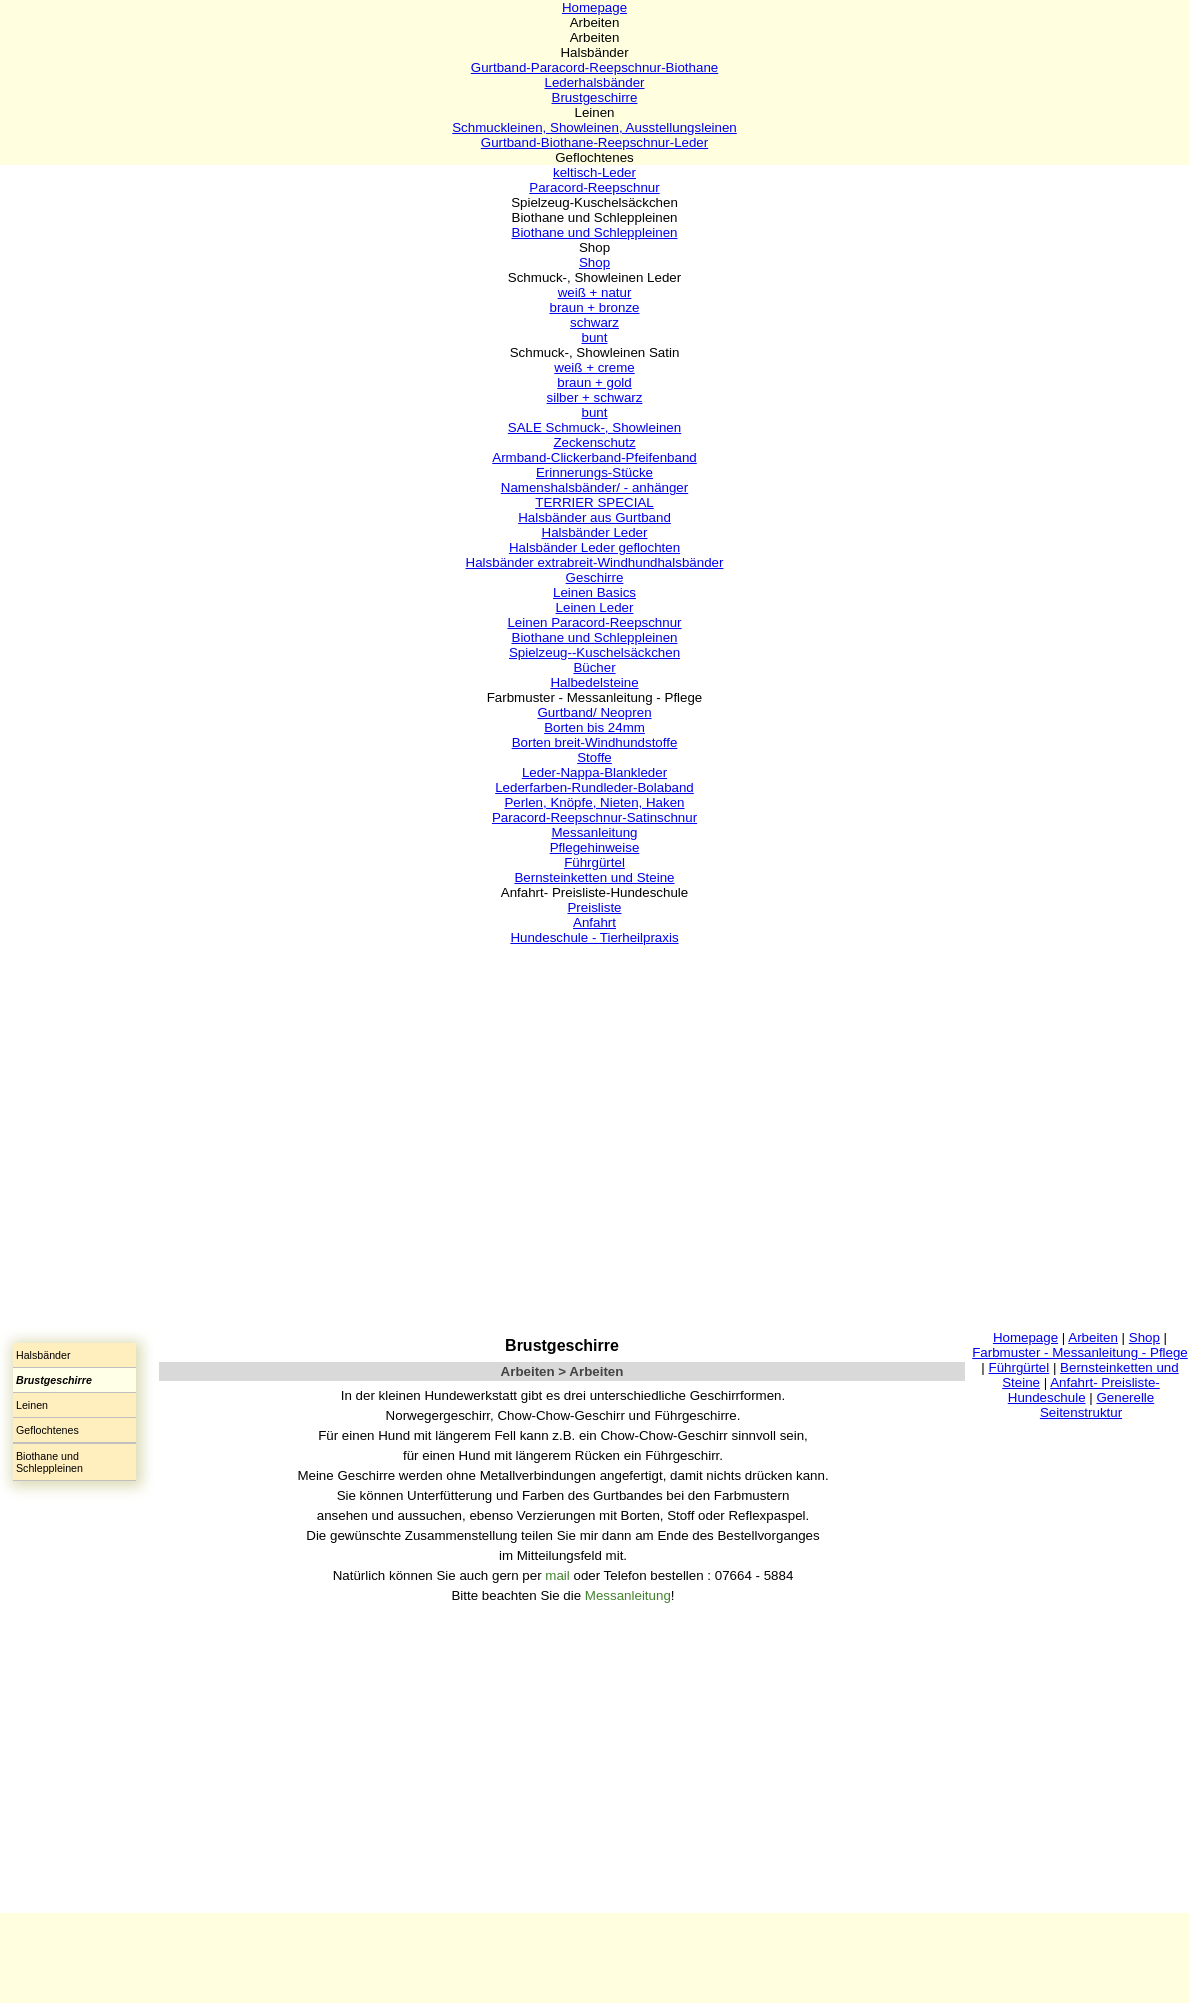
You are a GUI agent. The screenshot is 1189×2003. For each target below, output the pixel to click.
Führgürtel (1018, 1367)
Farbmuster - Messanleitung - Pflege (1080, 1352)
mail (559, 1575)
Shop (1144, 1337)
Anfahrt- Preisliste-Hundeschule (1084, 1390)
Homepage (1025, 1337)
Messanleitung (628, 1595)
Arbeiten (1093, 1337)
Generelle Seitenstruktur (1097, 1405)
